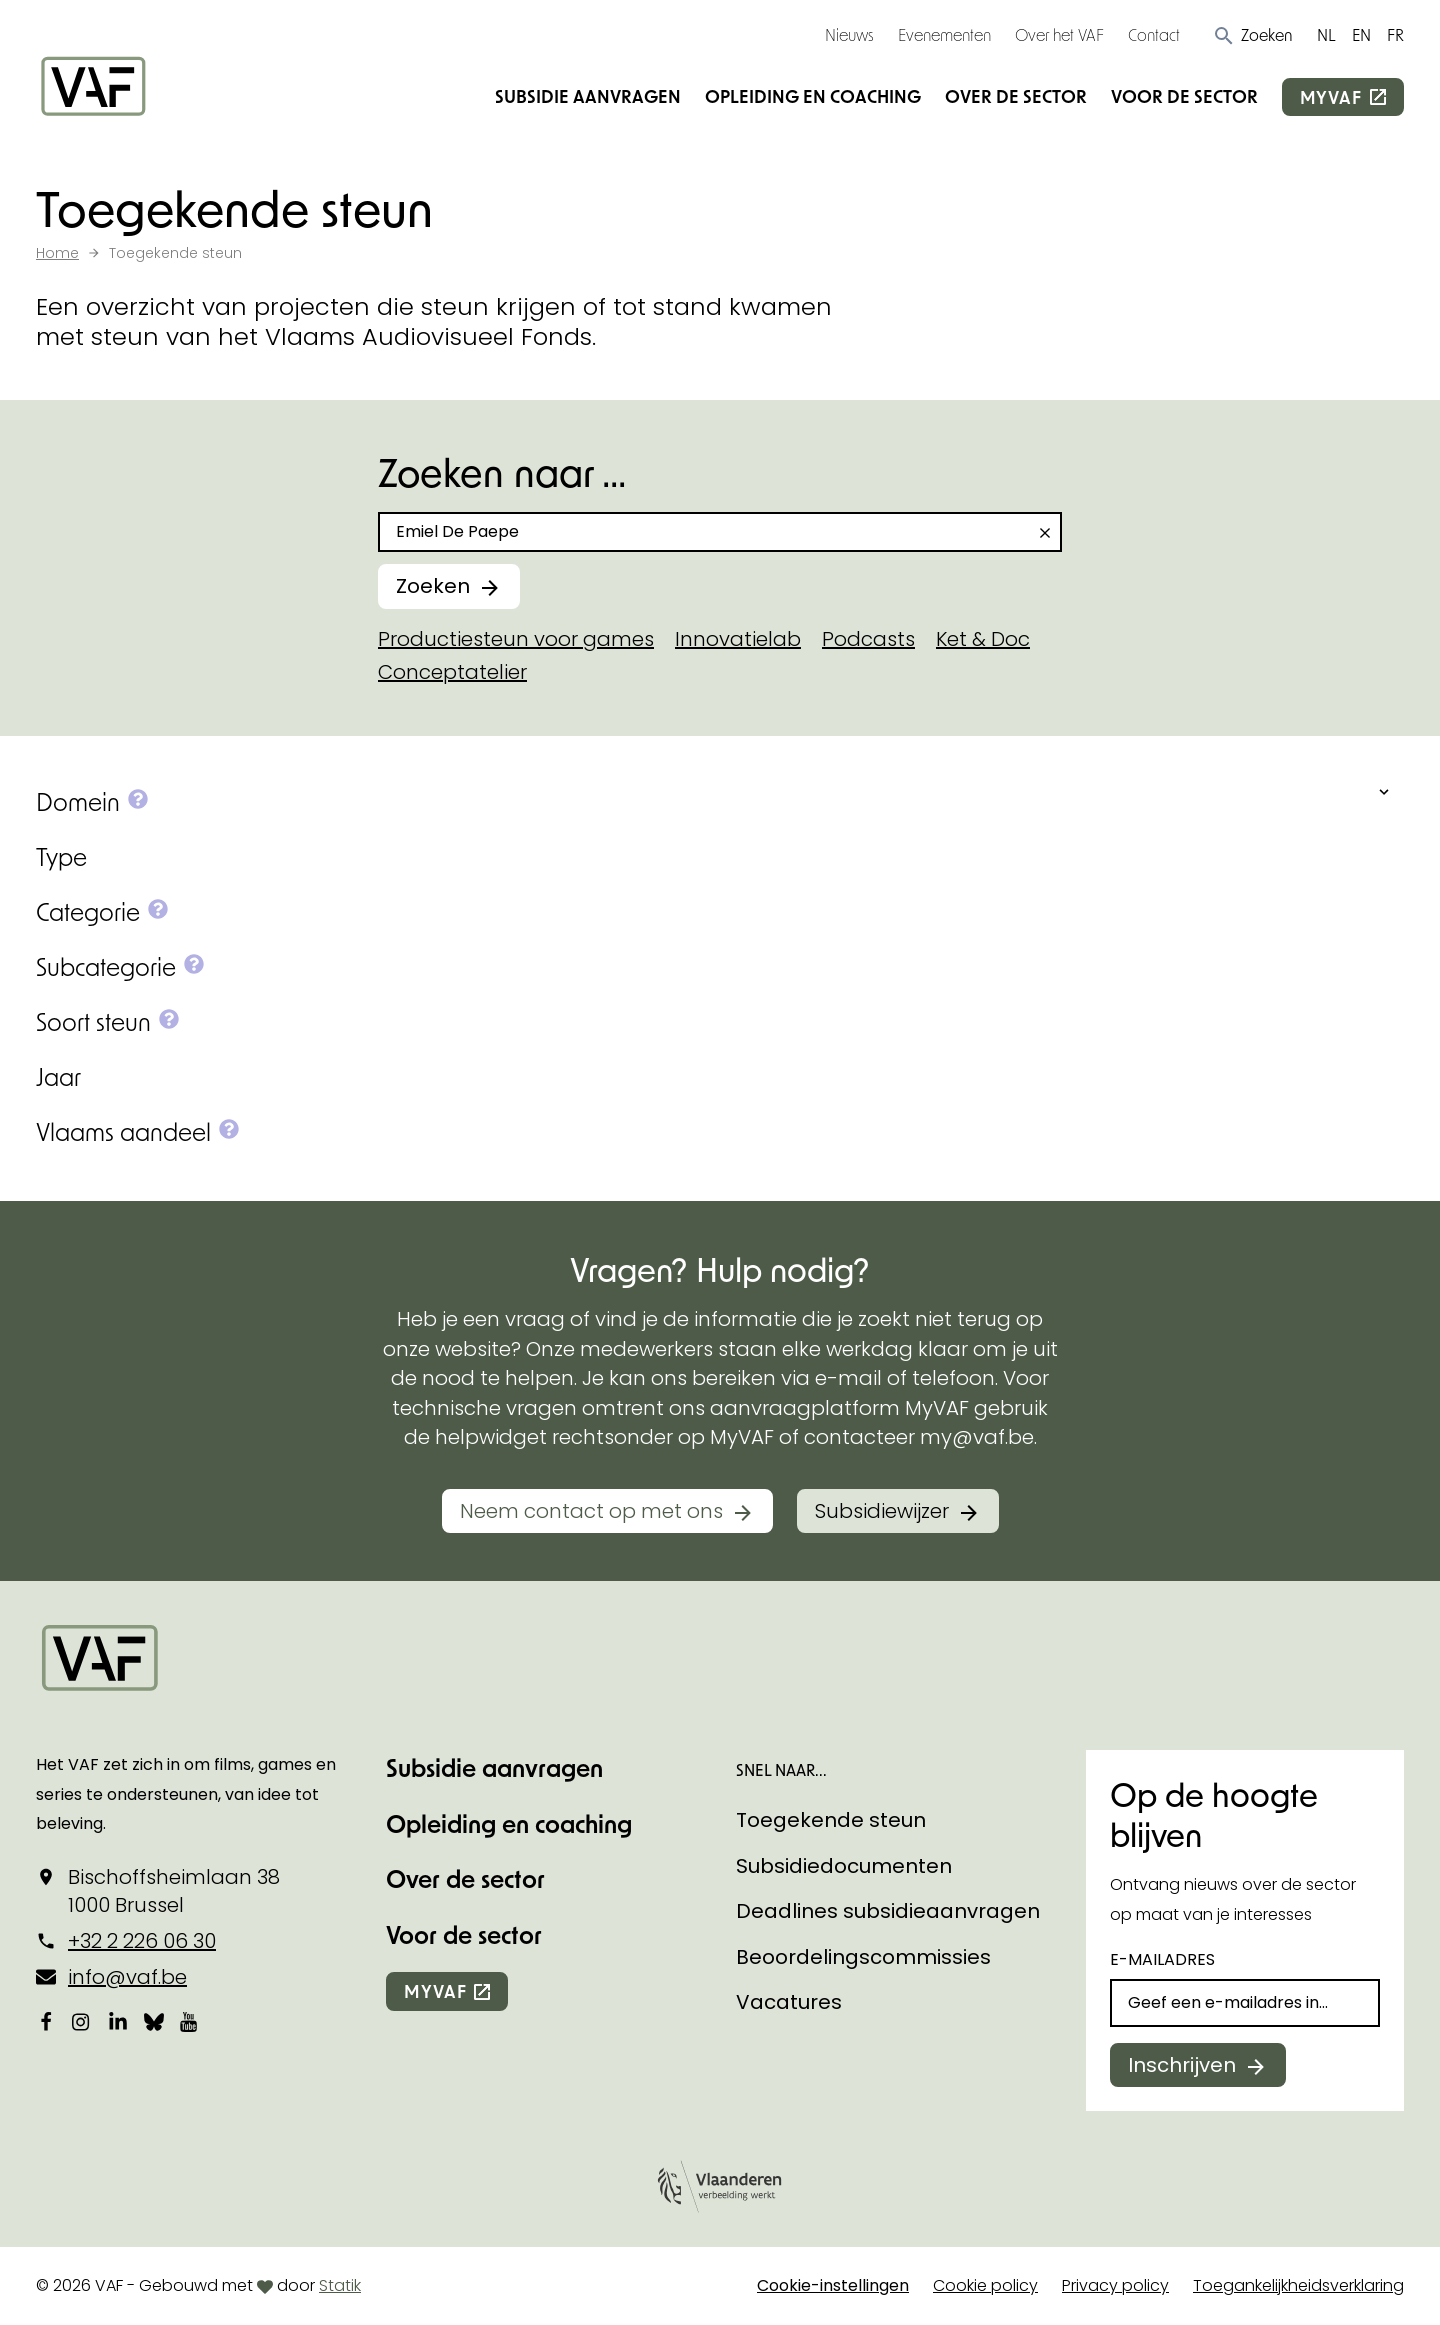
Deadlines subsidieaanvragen (888, 1911)
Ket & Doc (983, 639)
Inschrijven (1182, 2065)
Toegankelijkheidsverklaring (1298, 2285)
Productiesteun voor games (516, 639)
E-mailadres (1162, 1959)
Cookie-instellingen (833, 2285)
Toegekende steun (831, 1820)
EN (1361, 34)
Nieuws (849, 34)
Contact (1154, 34)
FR (1395, 34)
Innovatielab (738, 639)
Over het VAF (1059, 34)
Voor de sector (1184, 96)
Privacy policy (1115, 2285)
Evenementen (944, 34)
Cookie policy (985, 2285)
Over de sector (1016, 96)
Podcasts (868, 639)
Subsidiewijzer (882, 1511)
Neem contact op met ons (591, 1511)
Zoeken (433, 586)
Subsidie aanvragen (588, 96)
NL (1326, 34)
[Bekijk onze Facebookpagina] (46, 2022)
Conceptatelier (452, 672)
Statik (340, 2285)
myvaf (1331, 97)
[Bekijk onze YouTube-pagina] (190, 2022)
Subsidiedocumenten (844, 1866)
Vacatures (789, 2002)
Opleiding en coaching (813, 96)
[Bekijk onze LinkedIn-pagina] (118, 2022)
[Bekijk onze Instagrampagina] (82, 2022)
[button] (1252, 35)
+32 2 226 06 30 (142, 1941)
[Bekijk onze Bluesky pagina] (154, 2022)
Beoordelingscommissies (863, 1957)
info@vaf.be (127, 1977)
